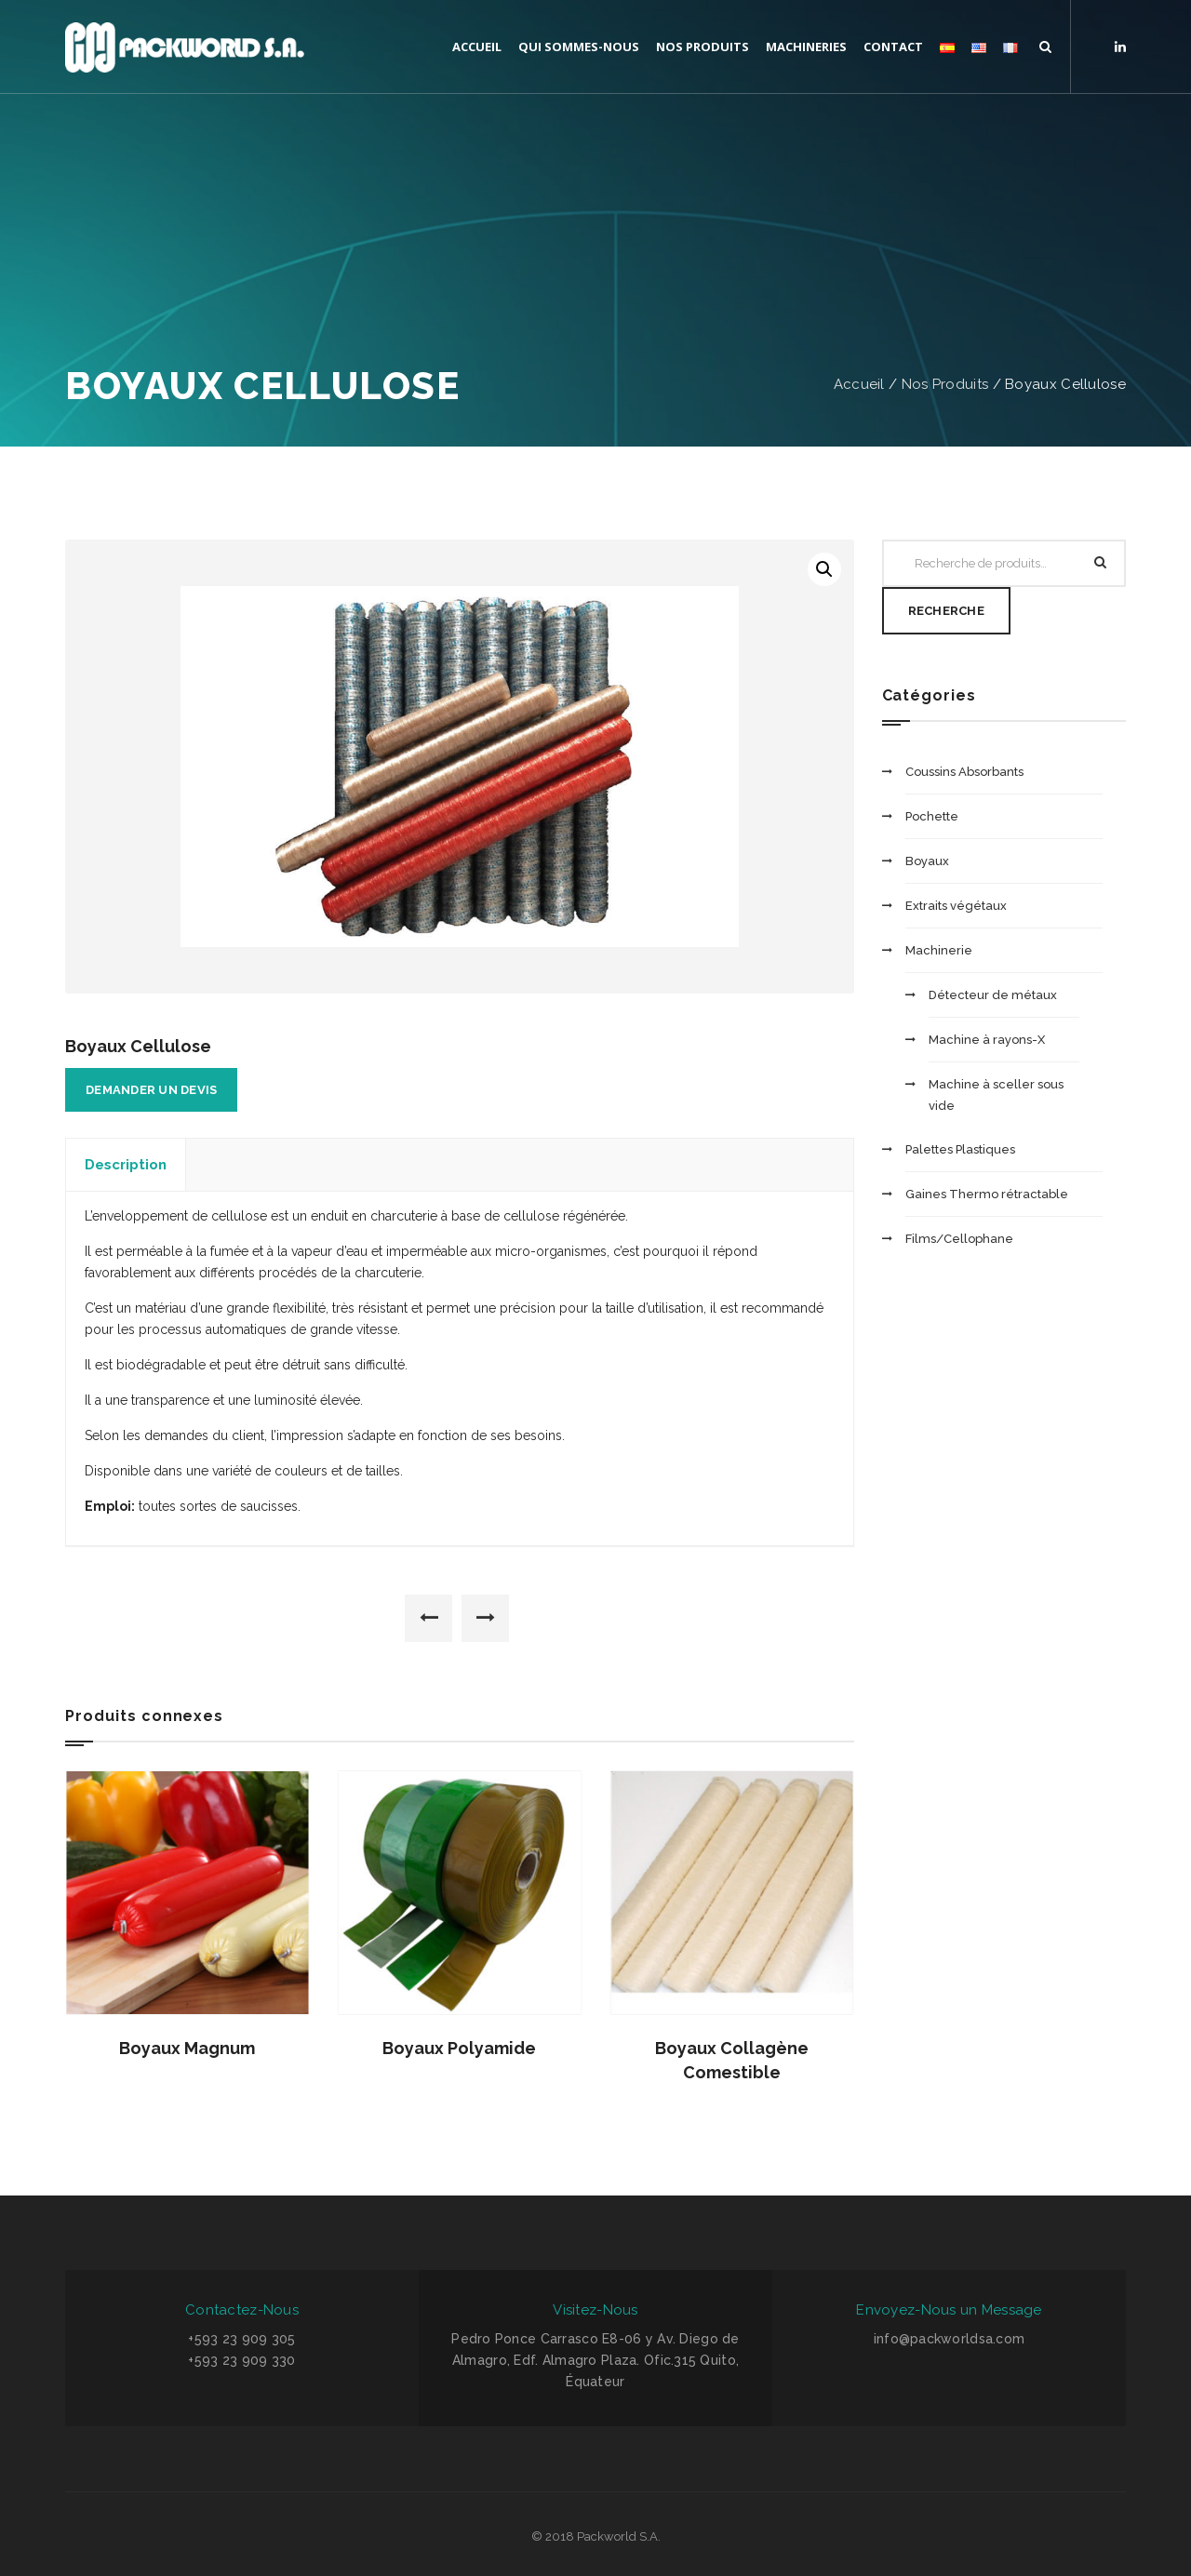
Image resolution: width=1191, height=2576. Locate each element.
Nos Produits (945, 384)
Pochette (931, 816)
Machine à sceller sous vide (996, 1095)
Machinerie (938, 950)
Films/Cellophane (959, 1239)
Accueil (859, 384)
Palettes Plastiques (960, 1149)
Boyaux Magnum (187, 2048)
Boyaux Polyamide (459, 2048)
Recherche (946, 611)
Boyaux (927, 861)
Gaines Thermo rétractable (986, 1194)
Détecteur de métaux (993, 995)
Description (126, 1164)
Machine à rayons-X (987, 1040)
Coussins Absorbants (964, 772)
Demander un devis (151, 1090)
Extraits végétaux (956, 906)
